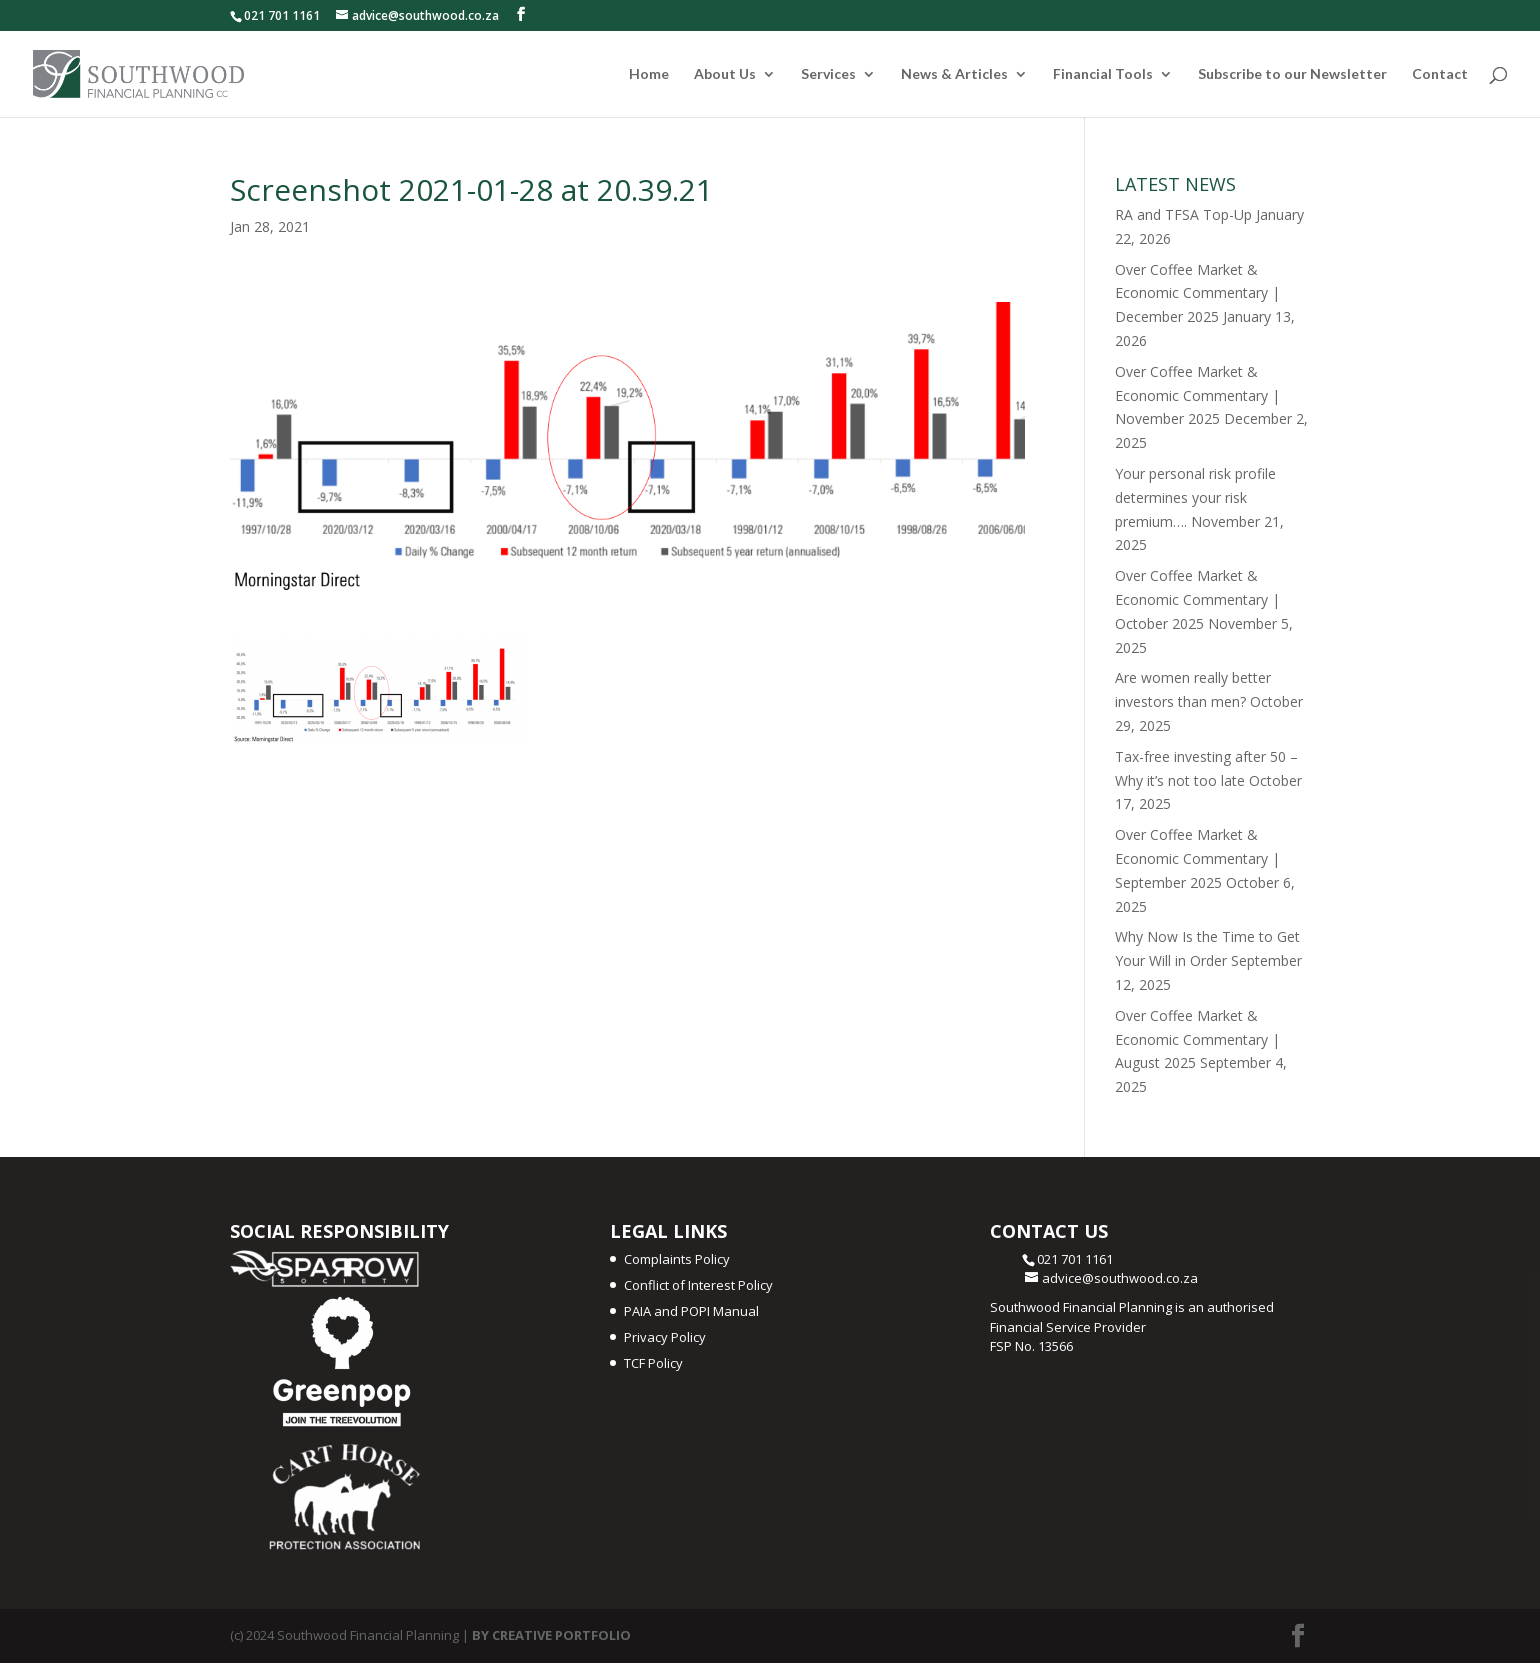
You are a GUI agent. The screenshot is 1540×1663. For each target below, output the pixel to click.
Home (649, 74)
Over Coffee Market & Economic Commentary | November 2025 (1197, 395)
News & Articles (954, 74)
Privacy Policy (665, 1337)
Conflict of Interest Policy (698, 1285)
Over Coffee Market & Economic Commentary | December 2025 (1197, 293)
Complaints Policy (677, 1259)
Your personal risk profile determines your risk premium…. (1195, 497)
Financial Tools (1103, 74)
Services (828, 74)
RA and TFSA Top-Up (1183, 214)
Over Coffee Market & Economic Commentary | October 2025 (1197, 599)
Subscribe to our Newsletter (1292, 74)
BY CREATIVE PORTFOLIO (551, 1635)
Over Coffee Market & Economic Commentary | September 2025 (1197, 858)
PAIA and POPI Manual (691, 1311)
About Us (725, 74)
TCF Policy (653, 1363)
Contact (1440, 74)
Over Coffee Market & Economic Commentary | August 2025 (1197, 1039)
